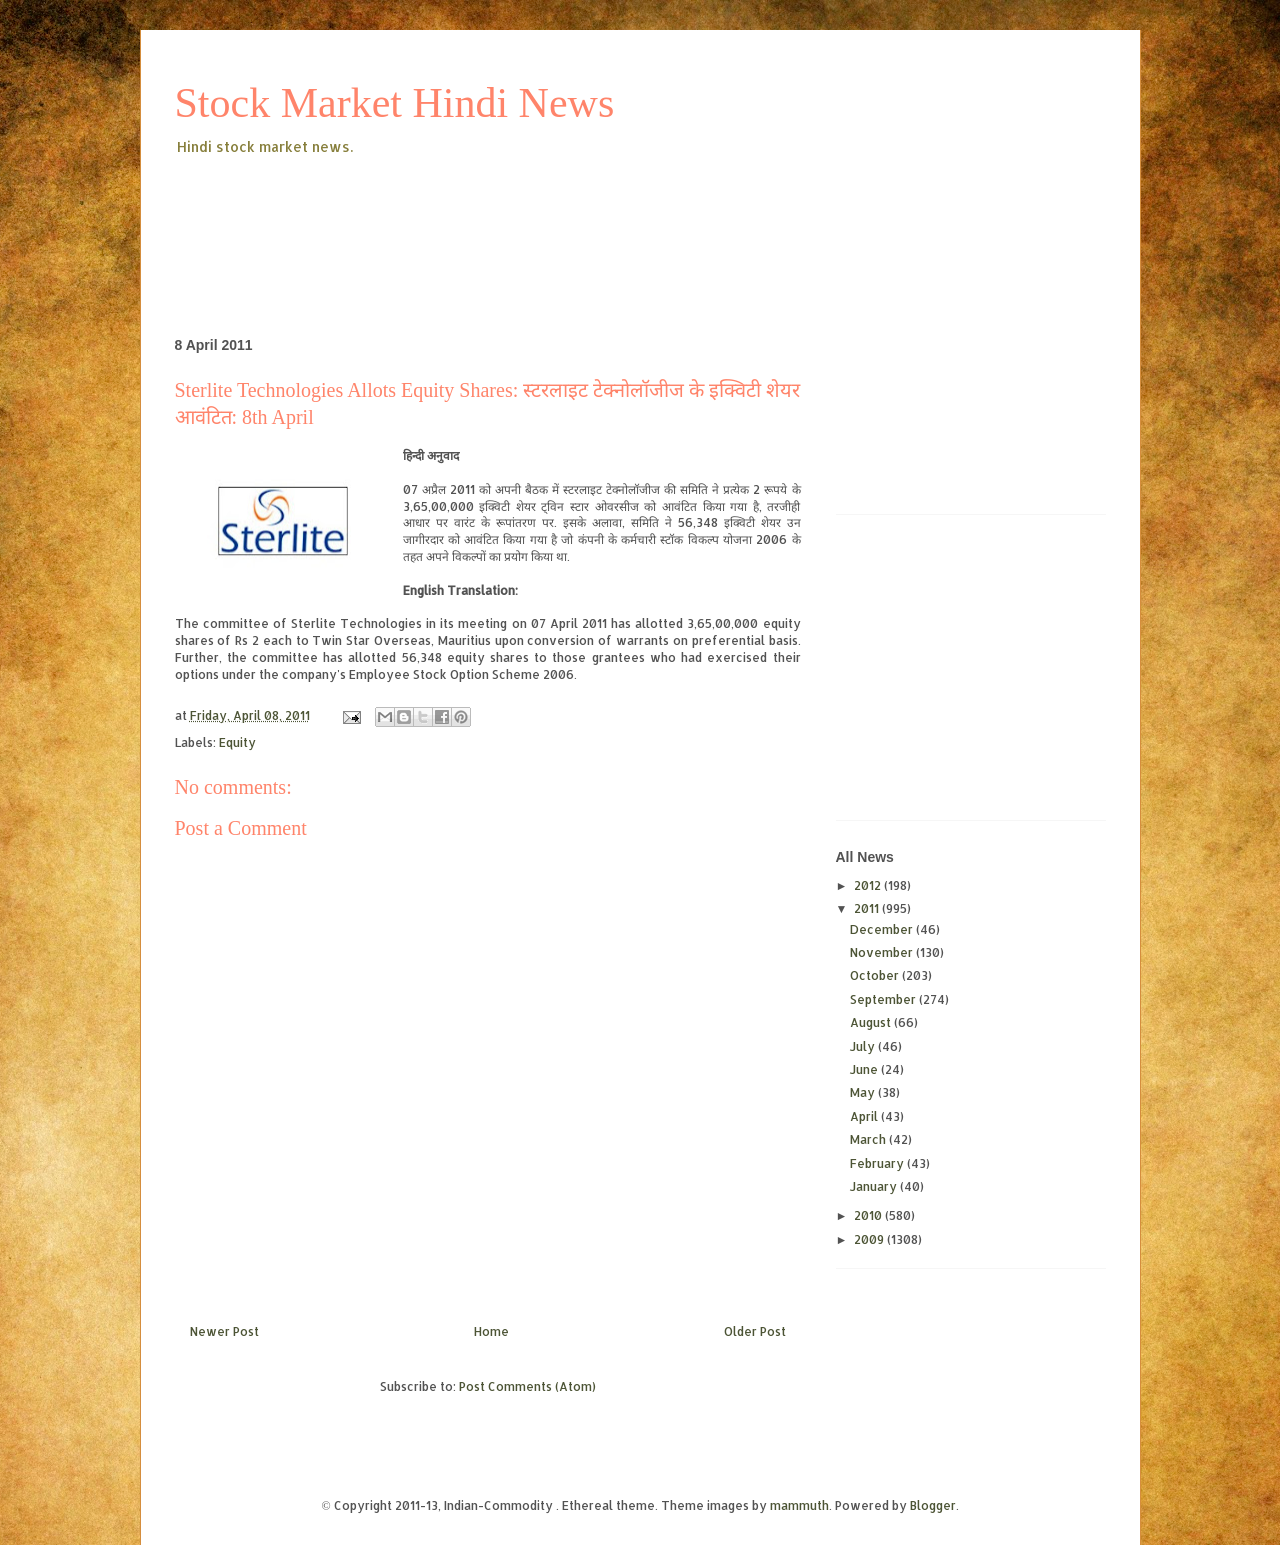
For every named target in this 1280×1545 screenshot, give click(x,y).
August (872, 1022)
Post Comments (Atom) (527, 1386)
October (876, 975)
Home (491, 1331)
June (865, 1069)
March (869, 1139)
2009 (870, 1239)
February (878, 1163)
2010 (869, 1215)
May (864, 1092)
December (883, 929)
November (883, 952)
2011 (868, 908)
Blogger (933, 1505)
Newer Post (224, 1331)
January (875, 1186)
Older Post (755, 1331)
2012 (869, 885)
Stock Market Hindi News (395, 103)
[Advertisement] (539, 214)
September (884, 999)
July (864, 1046)
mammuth (799, 1505)
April (865, 1116)
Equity (237, 742)
